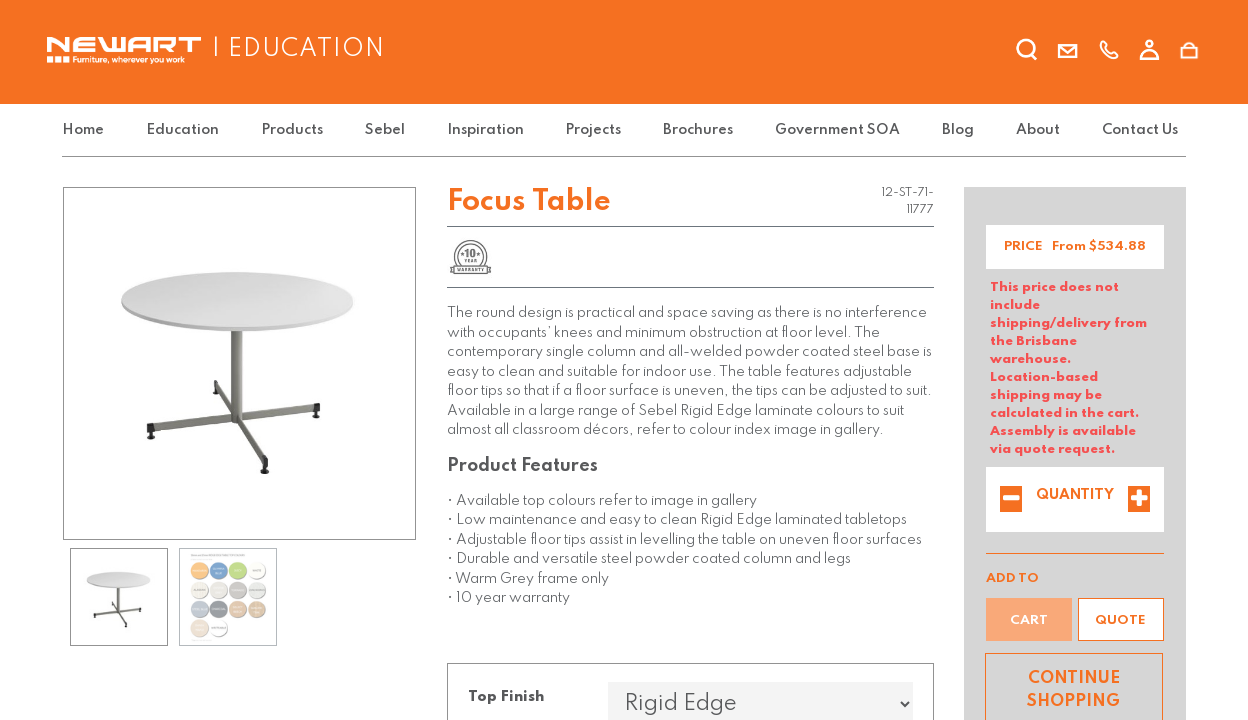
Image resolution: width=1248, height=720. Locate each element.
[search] (1027, 53)
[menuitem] (87, 130)
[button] (1121, 619)
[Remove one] (1011, 501)
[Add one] (1139, 501)
